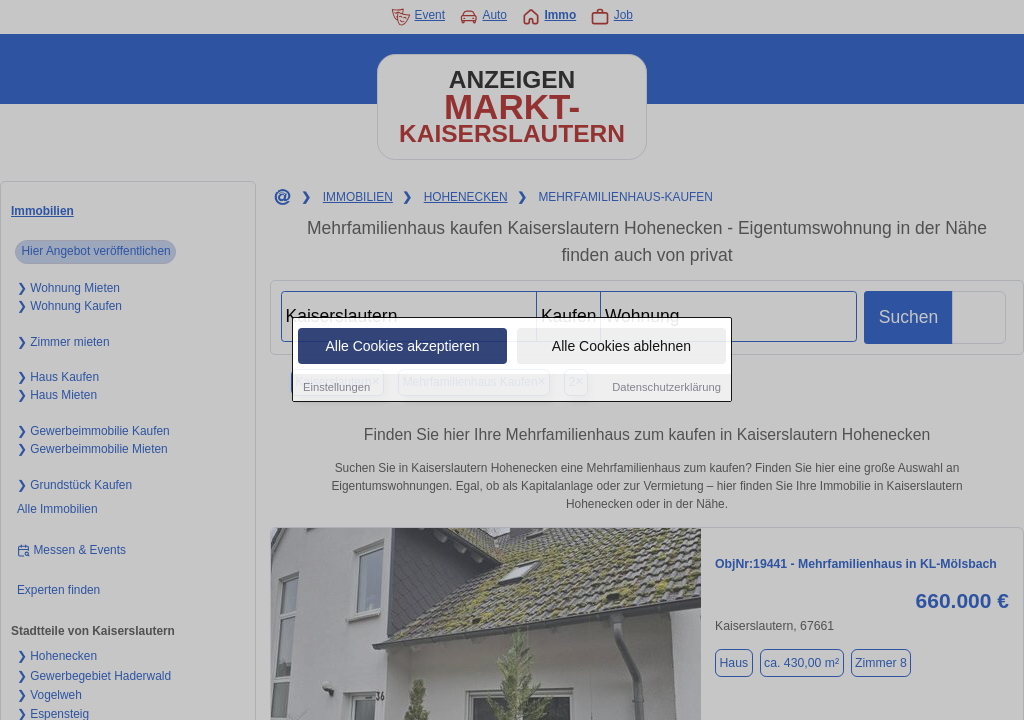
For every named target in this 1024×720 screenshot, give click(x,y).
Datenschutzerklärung (666, 388)
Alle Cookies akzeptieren (402, 347)
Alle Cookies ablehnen (621, 347)
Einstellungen (336, 388)
